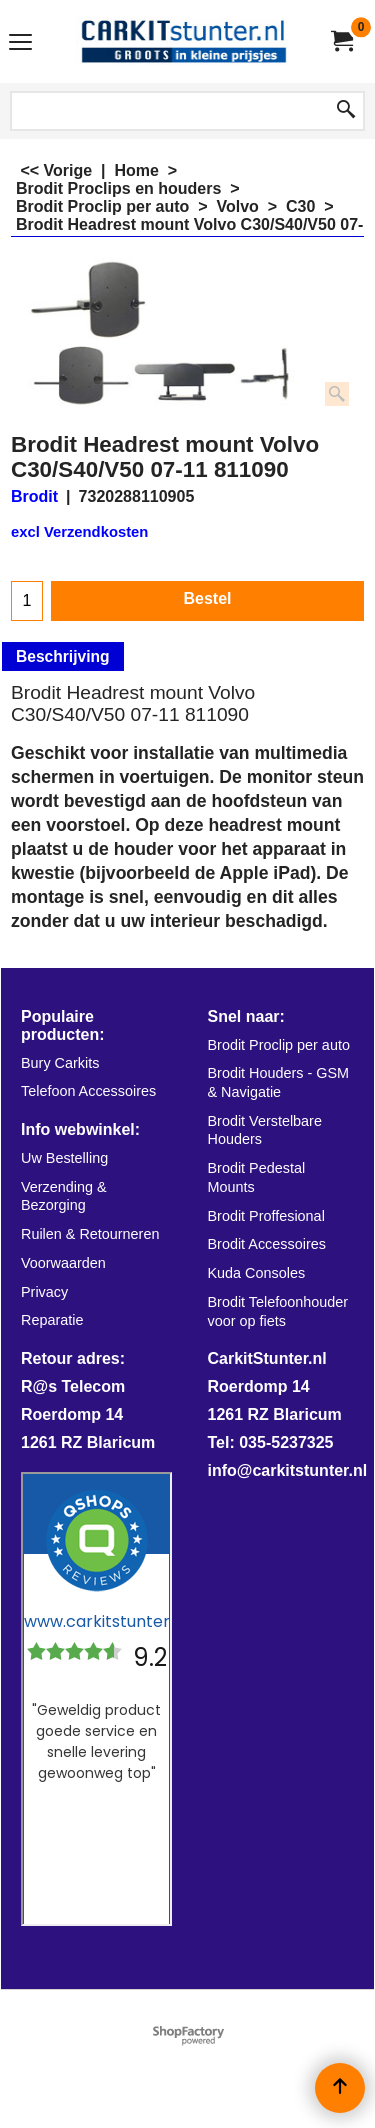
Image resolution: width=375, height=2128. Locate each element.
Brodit (34, 496)
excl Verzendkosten (79, 532)
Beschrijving (63, 656)
